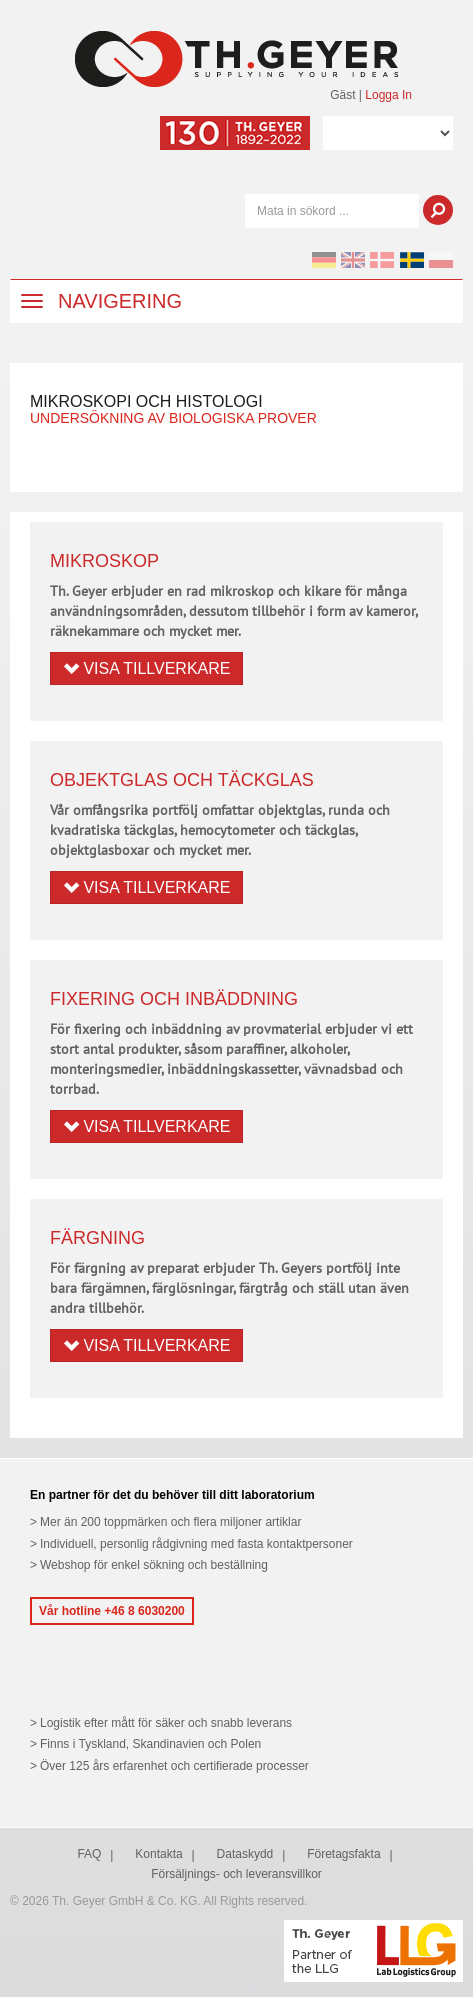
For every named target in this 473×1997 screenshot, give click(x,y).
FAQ (89, 1854)
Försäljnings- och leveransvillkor (236, 1874)
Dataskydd (245, 1854)
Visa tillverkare (146, 669)
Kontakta (158, 1854)
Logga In (388, 95)
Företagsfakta (343, 1854)
